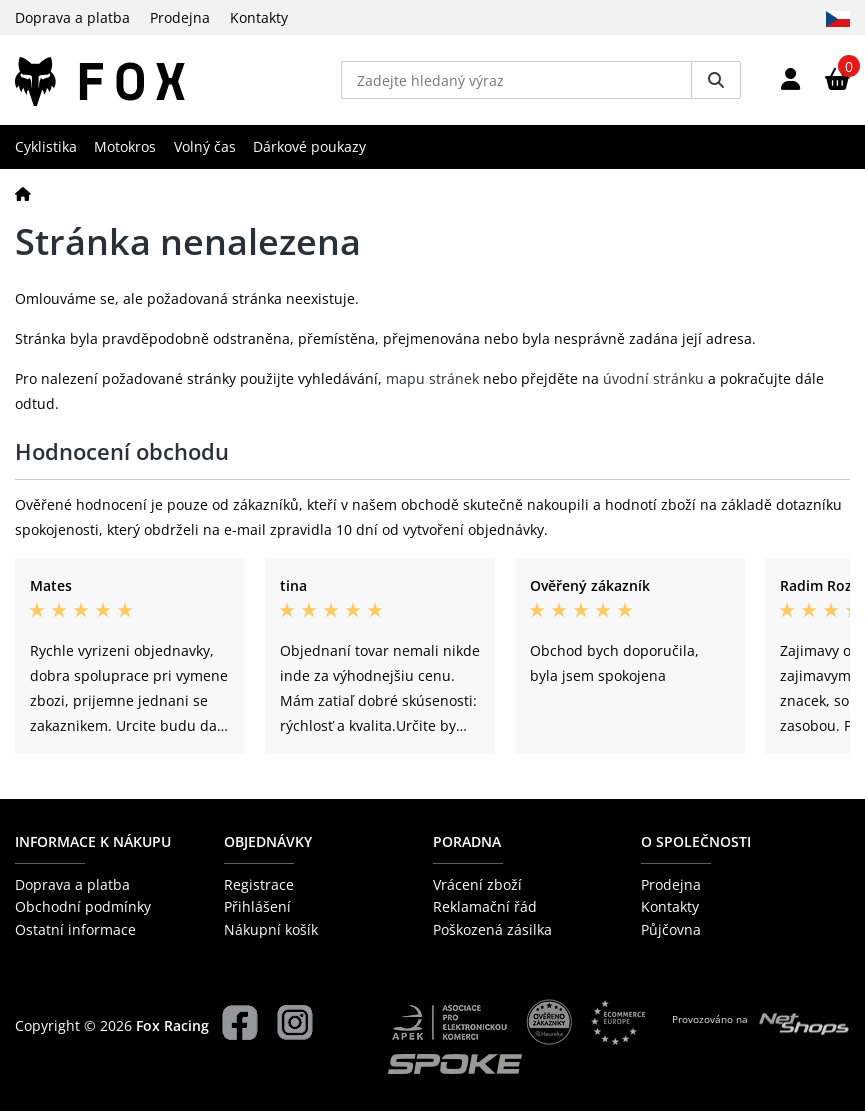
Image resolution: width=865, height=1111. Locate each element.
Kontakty (259, 17)
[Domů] (23, 193)
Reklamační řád (485, 906)
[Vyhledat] (716, 80)
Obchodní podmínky (83, 906)
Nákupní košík (271, 929)
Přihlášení (257, 906)
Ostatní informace (75, 929)
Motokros (125, 146)
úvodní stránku (653, 378)
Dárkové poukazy (309, 146)
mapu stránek (432, 378)
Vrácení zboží (477, 884)
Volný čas (205, 146)
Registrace (259, 884)
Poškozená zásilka (492, 929)
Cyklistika (46, 146)
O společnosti (696, 841)
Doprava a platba (72, 17)
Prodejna (180, 17)
